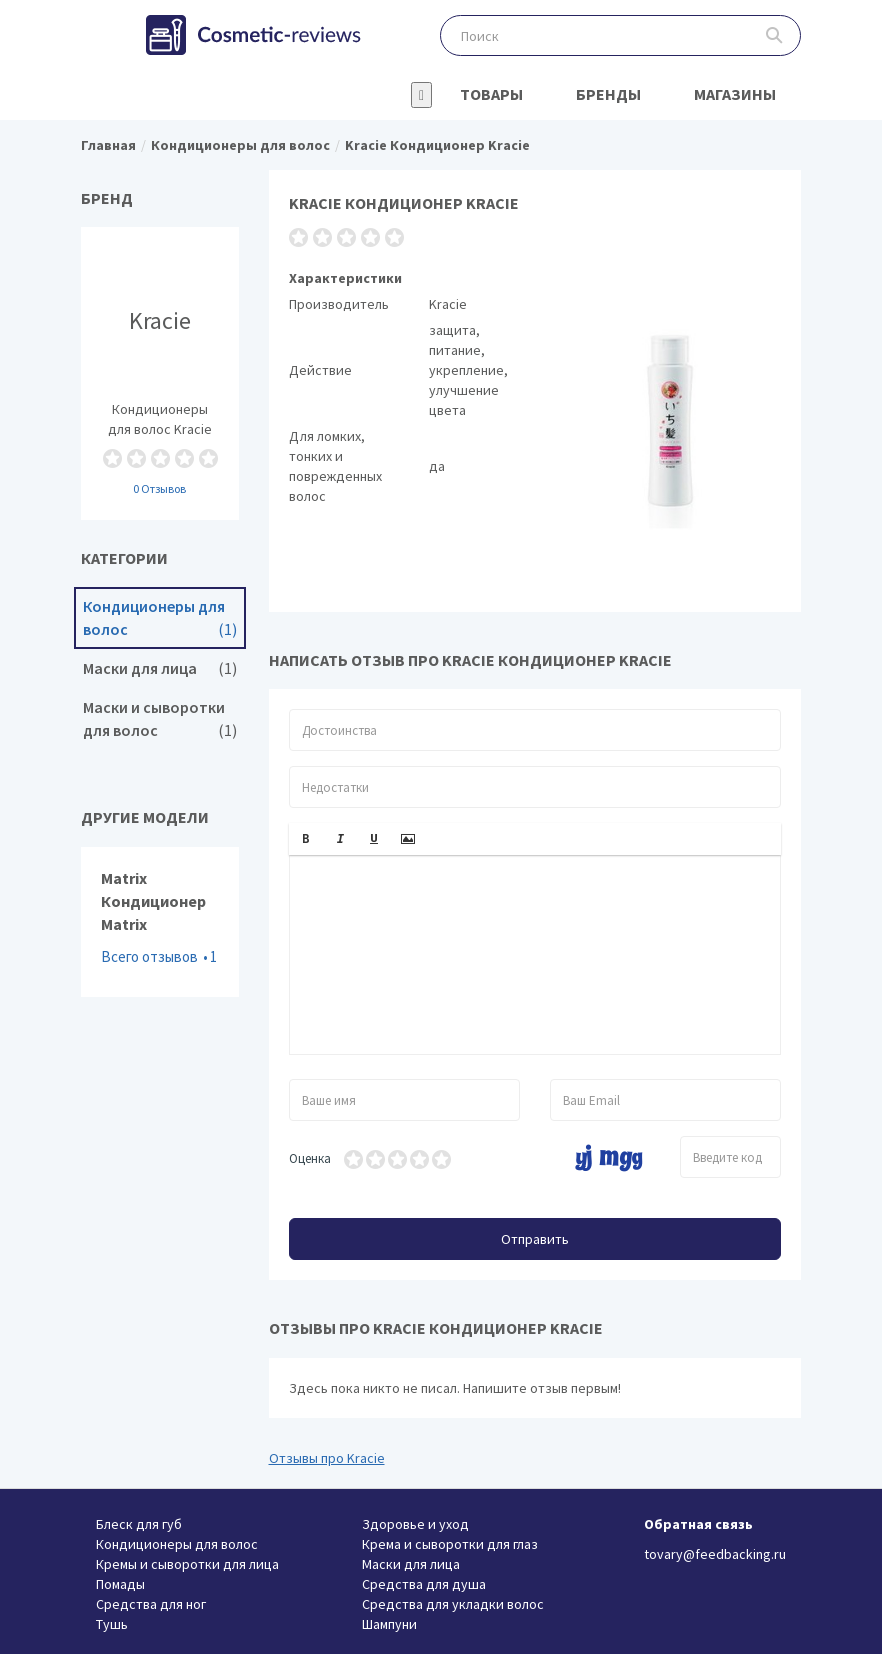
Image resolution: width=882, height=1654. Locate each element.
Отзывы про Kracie (327, 1458)
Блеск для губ (139, 1524)
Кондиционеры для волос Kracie (160, 373)
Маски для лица (160, 668)
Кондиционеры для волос (160, 618)
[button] (306, 839)
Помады (120, 1584)
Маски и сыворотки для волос (160, 719)
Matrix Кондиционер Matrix (160, 922)
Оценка (310, 1158)
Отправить (535, 1239)
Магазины (735, 94)
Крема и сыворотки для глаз (450, 1544)
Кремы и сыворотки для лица (187, 1564)
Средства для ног (151, 1604)
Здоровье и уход (415, 1524)
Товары (491, 94)
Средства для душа (424, 1584)
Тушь (112, 1624)
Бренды (608, 94)
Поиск (774, 35)
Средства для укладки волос (453, 1604)
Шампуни (389, 1624)
